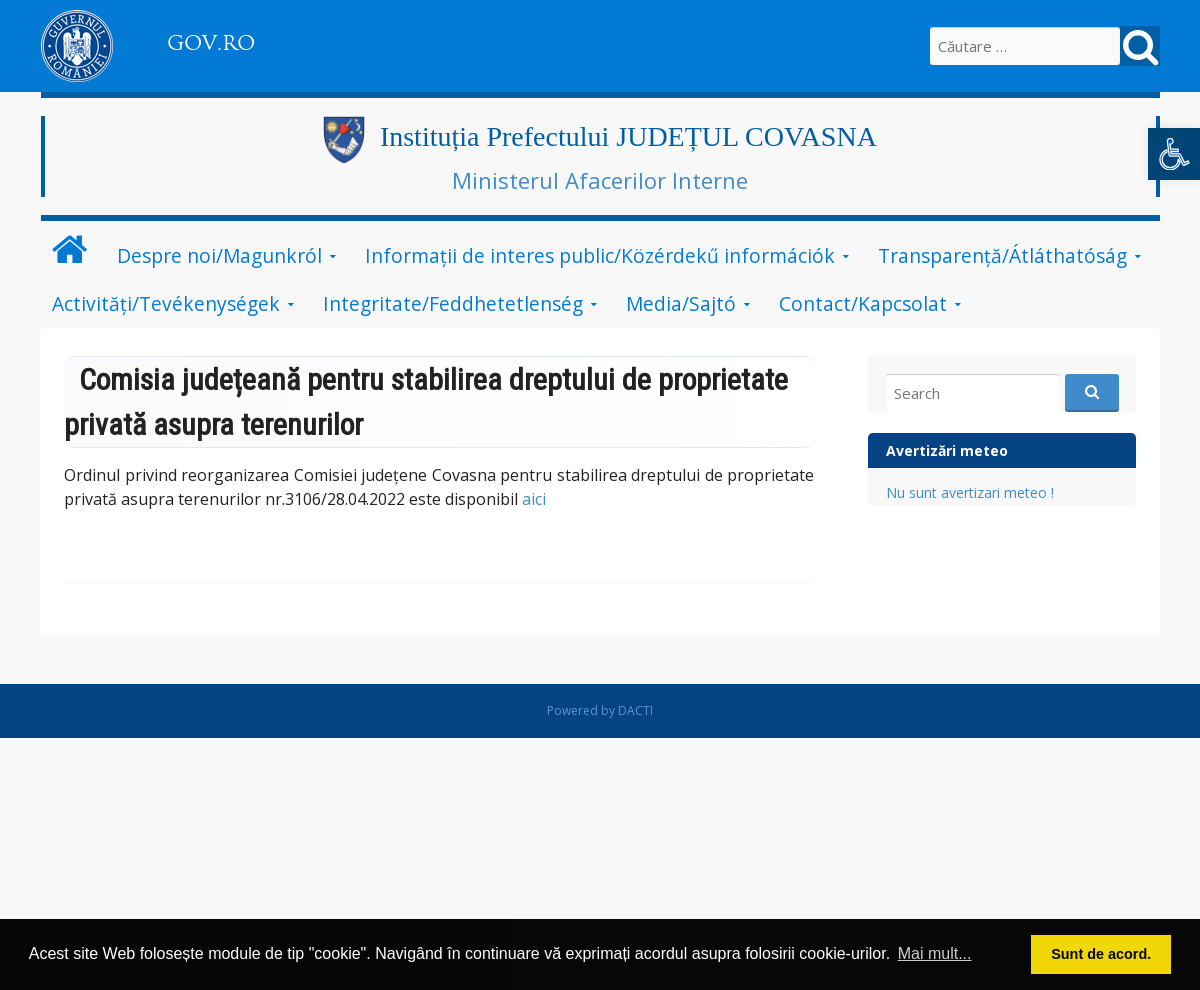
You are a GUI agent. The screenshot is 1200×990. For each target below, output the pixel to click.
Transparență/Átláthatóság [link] (1002, 255)
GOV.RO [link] (211, 43)
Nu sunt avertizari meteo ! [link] (970, 492)
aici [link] (534, 499)
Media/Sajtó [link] (681, 303)
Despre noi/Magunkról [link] (219, 255)
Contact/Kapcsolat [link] (863, 303)
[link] (1174, 154)
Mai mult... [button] (935, 953)
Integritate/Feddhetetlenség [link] (453, 303)
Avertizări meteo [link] (947, 450)
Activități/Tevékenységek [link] (166, 303)
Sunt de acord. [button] (1101, 954)
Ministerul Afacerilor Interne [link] (600, 180)
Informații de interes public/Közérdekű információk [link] (600, 255)
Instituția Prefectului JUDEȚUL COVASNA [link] (628, 136)
